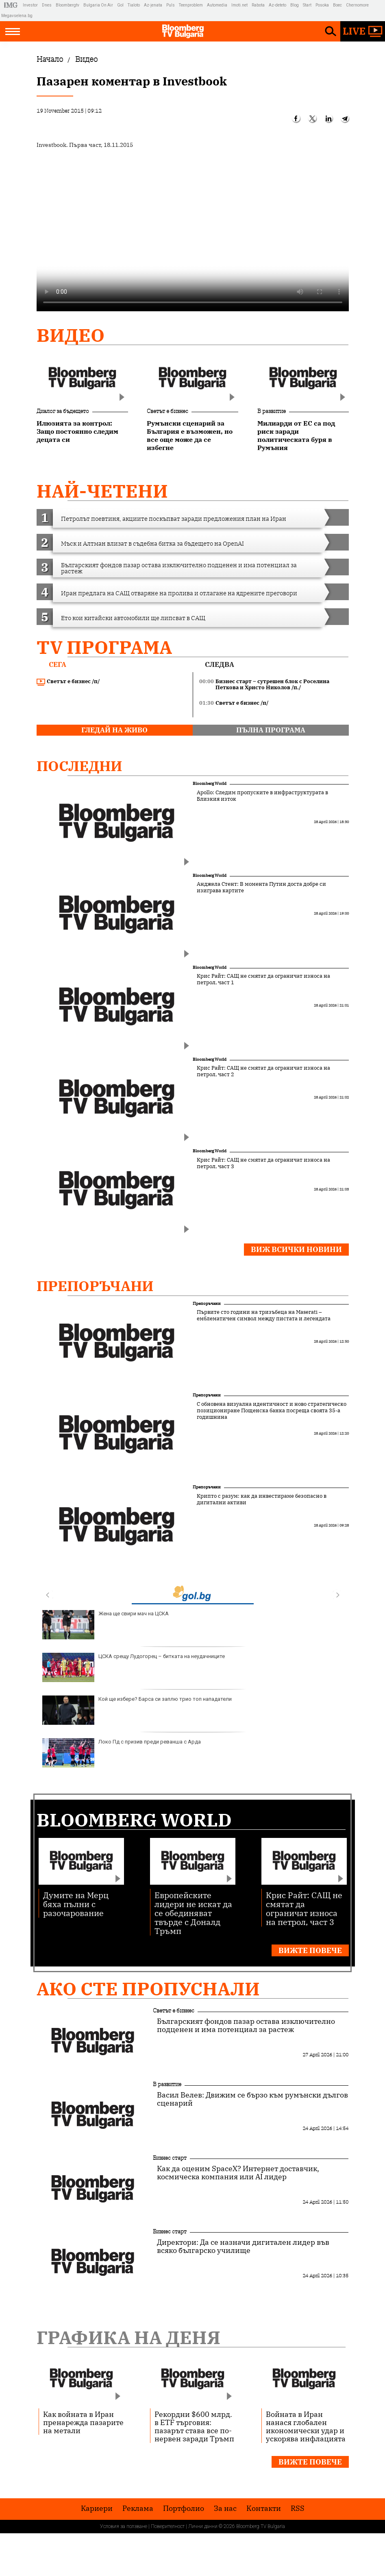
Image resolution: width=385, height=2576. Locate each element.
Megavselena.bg (17, 15)
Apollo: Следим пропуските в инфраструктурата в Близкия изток (262, 795)
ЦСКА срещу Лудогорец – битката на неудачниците (133, 1667)
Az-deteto (277, 5)
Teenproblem (191, 5)
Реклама (137, 2508)
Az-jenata (153, 5)
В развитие (271, 411)
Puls (170, 5)
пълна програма (270, 729)
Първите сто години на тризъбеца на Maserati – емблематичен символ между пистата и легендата (264, 1315)
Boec (337, 5)
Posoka (322, 5)
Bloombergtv (67, 5)
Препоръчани (95, 1285)
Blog (294, 5)
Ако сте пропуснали (148, 1989)
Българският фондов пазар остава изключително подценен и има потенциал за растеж (246, 2025)
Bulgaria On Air (98, 5)
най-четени (102, 491)
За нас (225, 2508)
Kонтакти (263, 2508)
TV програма (104, 647)
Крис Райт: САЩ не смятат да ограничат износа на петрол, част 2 (263, 1071)
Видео (70, 335)
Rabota (258, 5)
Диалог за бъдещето (63, 411)
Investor (30, 5)
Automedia (217, 5)
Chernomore (357, 5)
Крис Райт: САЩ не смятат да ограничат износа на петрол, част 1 (263, 979)
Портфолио (183, 2508)
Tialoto (134, 5)
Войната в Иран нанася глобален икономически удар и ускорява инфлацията (306, 2426)
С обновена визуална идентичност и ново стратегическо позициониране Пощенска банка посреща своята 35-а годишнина (271, 1410)
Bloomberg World (209, 783)
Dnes (47, 5)
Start (307, 5)
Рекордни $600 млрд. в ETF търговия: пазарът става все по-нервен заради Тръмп (194, 2426)
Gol (120, 5)
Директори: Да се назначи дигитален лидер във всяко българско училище (243, 2246)
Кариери (97, 2508)
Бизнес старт (170, 2157)
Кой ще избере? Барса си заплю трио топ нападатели (137, 1710)
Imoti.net (239, 5)
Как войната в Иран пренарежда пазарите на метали (83, 2422)
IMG (12, 5)
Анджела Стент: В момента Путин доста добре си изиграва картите (261, 887)
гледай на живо (114, 729)
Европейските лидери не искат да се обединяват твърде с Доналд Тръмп (193, 1913)
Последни (79, 765)
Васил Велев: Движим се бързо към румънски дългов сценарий (252, 2099)
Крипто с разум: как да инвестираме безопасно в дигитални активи (261, 1499)
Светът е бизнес (167, 411)
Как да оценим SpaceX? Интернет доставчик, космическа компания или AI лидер (238, 2173)
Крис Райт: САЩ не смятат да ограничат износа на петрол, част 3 (263, 1163)
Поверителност (168, 2526)
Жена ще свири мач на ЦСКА (105, 1624)
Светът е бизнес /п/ (68, 681)
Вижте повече (310, 1950)
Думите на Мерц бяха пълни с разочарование (76, 1904)
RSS (298, 2508)
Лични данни (203, 2526)
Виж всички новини (296, 1249)
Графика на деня (128, 2337)
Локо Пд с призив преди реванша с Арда (121, 1753)
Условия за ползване (123, 2526)
